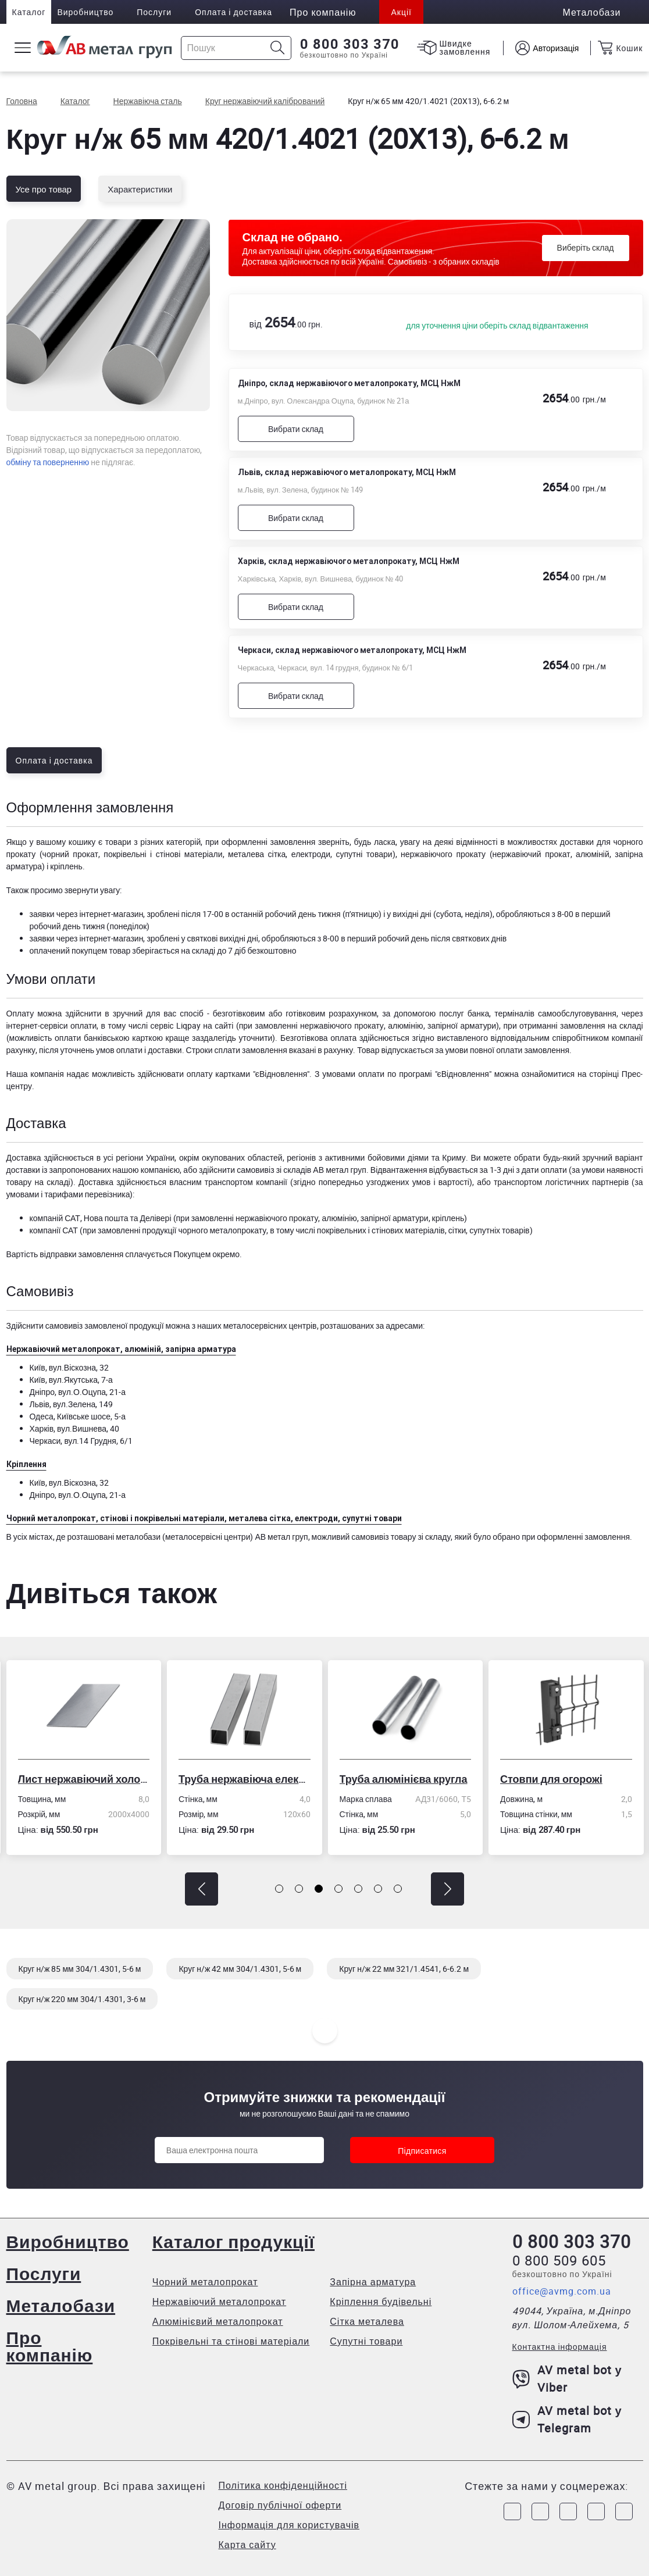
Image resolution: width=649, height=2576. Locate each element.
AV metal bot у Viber (567, 2378)
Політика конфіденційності (283, 2485)
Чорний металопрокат (205, 2281)
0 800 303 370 (350, 44)
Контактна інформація (559, 2346)
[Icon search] (277, 48)
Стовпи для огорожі (551, 1779)
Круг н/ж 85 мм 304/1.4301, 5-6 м (80, 1968)
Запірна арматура (373, 2281)
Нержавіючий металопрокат (219, 2301)
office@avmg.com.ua (561, 2291)
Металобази (61, 2305)
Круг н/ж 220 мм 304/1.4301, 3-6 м (82, 1998)
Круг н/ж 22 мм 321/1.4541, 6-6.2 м (404, 1968)
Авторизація (556, 47)
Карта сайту (247, 2544)
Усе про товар (44, 189)
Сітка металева (367, 2321)
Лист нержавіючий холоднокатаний (84, 1779)
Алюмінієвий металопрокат (217, 2321)
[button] (201, 1889)
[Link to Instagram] (540, 2511)
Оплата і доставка (233, 11)
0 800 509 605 (559, 2260)
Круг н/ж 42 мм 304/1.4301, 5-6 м (240, 1968)
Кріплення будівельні (381, 2301)
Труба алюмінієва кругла (404, 1779)
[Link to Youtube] (624, 2511)
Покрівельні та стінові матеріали (231, 2341)
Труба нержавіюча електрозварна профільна (245, 1779)
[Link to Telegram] (568, 2511)
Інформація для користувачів (289, 2524)
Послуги (154, 11)
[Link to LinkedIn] (596, 2511)
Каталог (29, 11)
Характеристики (140, 189)
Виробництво (85, 11)
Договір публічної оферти (280, 2505)
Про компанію (49, 2346)
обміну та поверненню (48, 462)
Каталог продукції (233, 2241)
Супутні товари (366, 2341)
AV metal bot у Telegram (567, 2419)
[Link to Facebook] (512, 2511)
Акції (401, 11)
